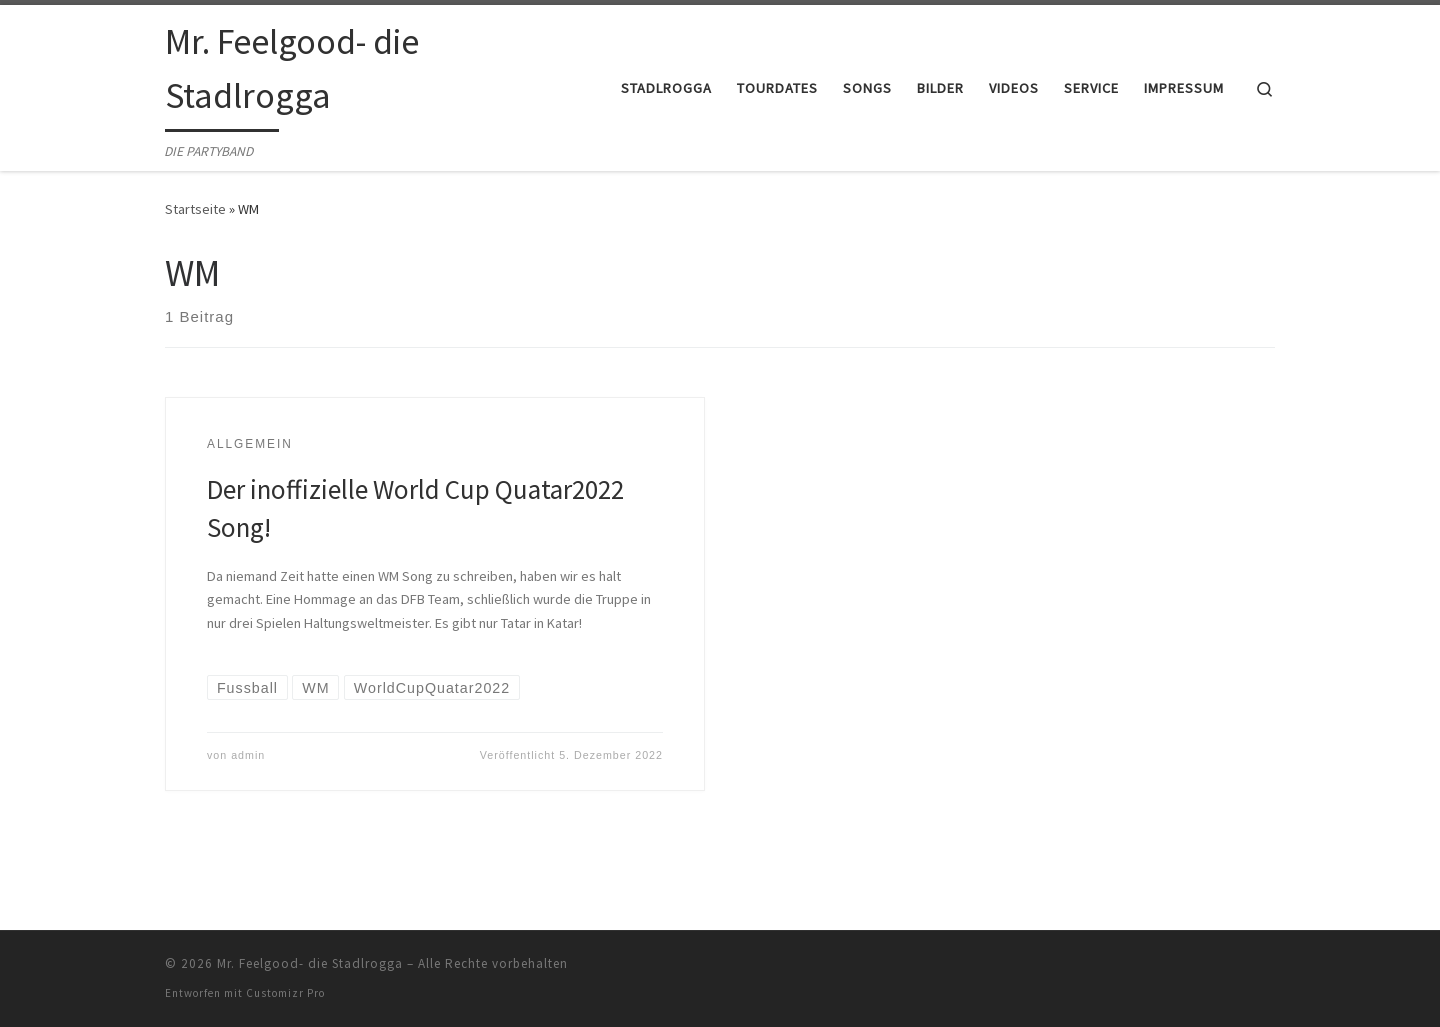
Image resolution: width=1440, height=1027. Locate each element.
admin (248, 755)
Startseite (195, 209)
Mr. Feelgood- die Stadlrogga (310, 963)
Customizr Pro (285, 993)
